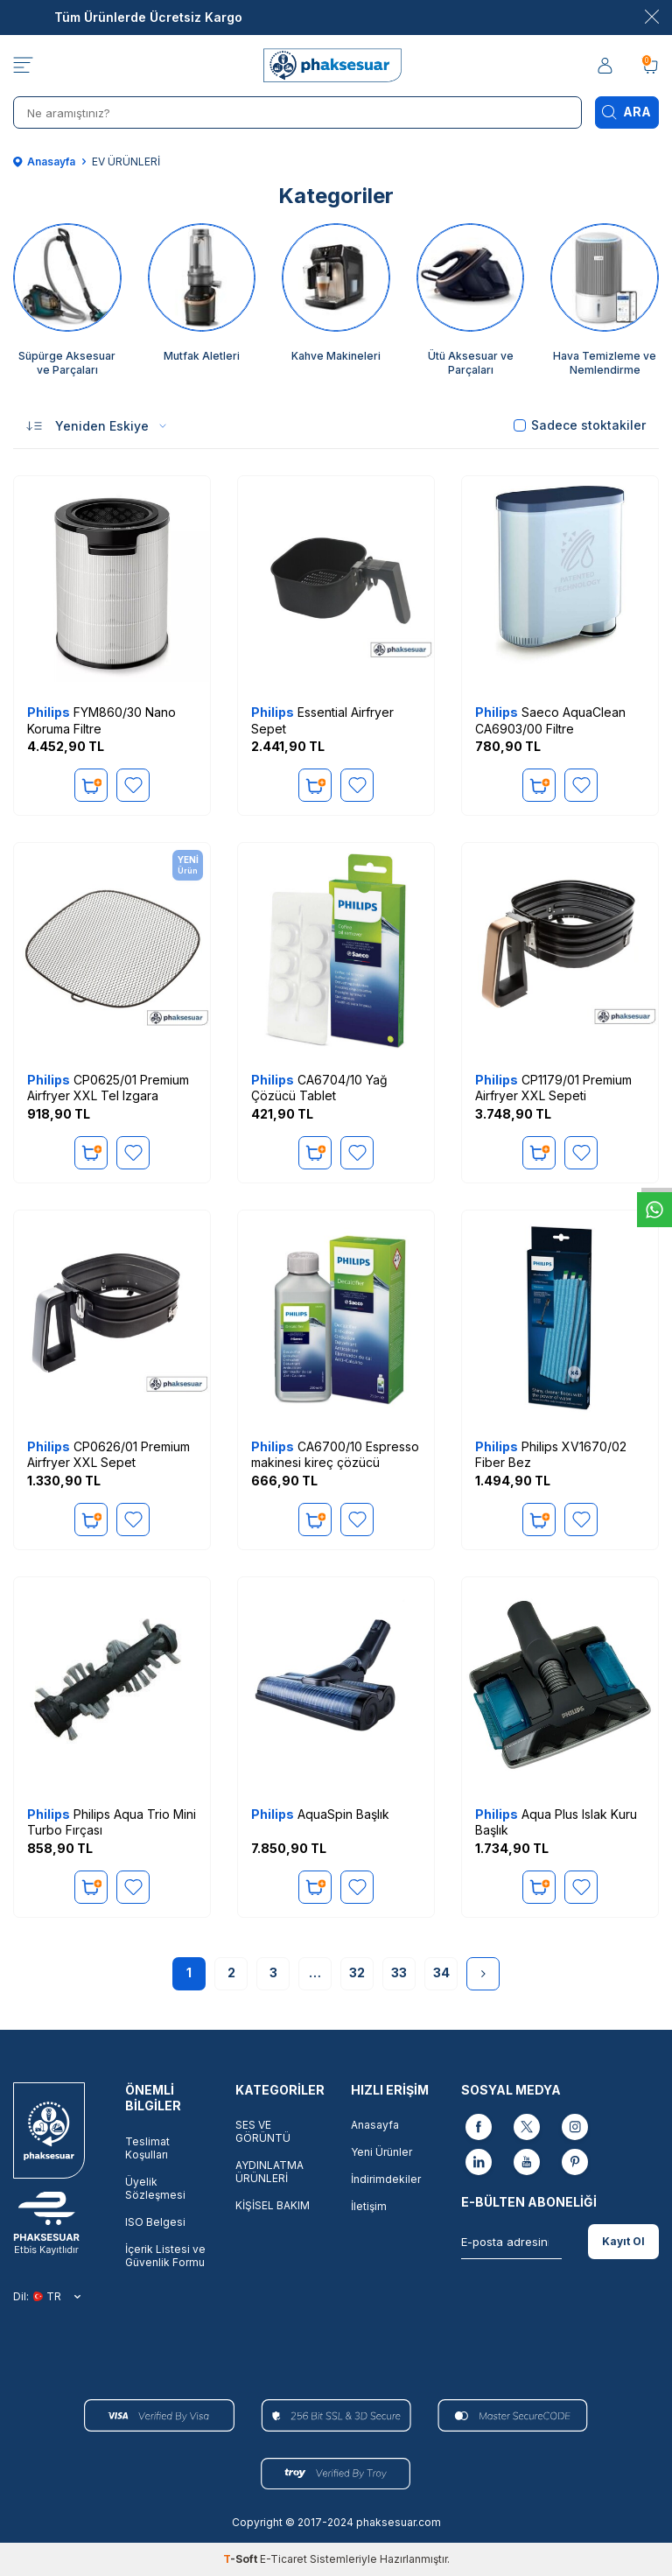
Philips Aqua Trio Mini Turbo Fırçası (111, 1822)
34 (441, 1972)
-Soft (241, 2558)
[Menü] (23, 65)
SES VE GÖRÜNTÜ (262, 2131)
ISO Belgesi (155, 2222)
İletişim (369, 2206)
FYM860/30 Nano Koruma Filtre (101, 720)
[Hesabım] (606, 66)
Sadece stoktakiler (580, 425)
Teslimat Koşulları (147, 2148)
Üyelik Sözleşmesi (155, 2188)
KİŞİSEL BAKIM (272, 2205)
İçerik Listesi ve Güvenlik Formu (165, 2256)
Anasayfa (44, 161)
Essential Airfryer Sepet (322, 720)
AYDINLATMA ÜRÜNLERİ (269, 2171)
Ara (626, 112)
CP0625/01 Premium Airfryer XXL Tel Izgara (108, 1087)
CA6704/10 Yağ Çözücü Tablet (319, 1087)
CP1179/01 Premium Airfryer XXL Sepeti (553, 1087)
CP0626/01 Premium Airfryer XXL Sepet (108, 1454)
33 (399, 1972)
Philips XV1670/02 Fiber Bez (550, 1454)
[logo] (336, 65)
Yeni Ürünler (381, 2151)
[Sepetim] (650, 66)
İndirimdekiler (386, 2179)
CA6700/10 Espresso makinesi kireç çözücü (335, 1454)
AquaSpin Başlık (320, 1814)
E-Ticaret (283, 2558)
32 (357, 1972)
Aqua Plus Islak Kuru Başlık (556, 1822)
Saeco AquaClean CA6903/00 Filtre (550, 720)
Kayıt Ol (623, 2241)
